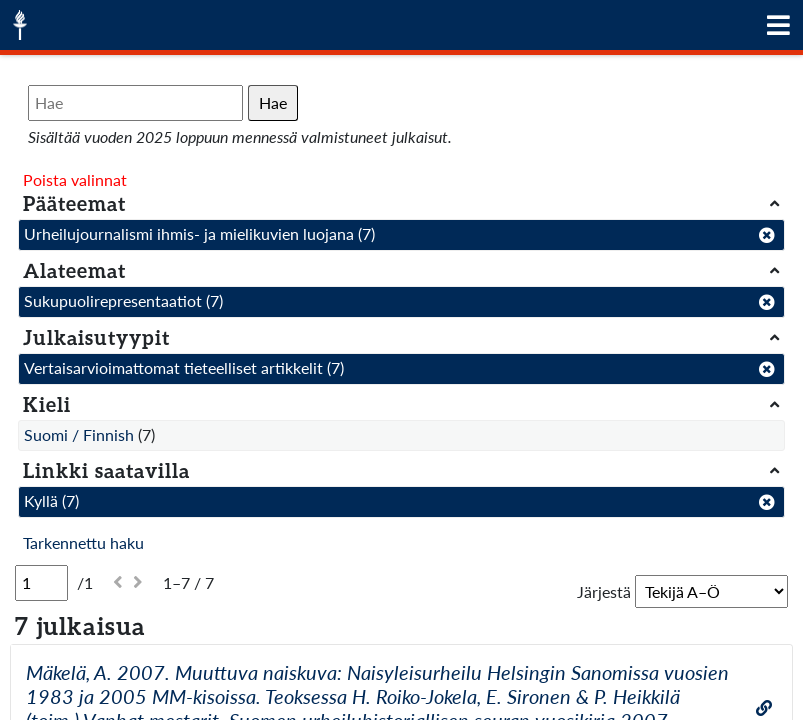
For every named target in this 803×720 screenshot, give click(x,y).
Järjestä (604, 591)
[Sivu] (41, 583)
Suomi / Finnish (79, 434)
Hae (273, 102)
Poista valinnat (75, 179)
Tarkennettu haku (83, 542)
